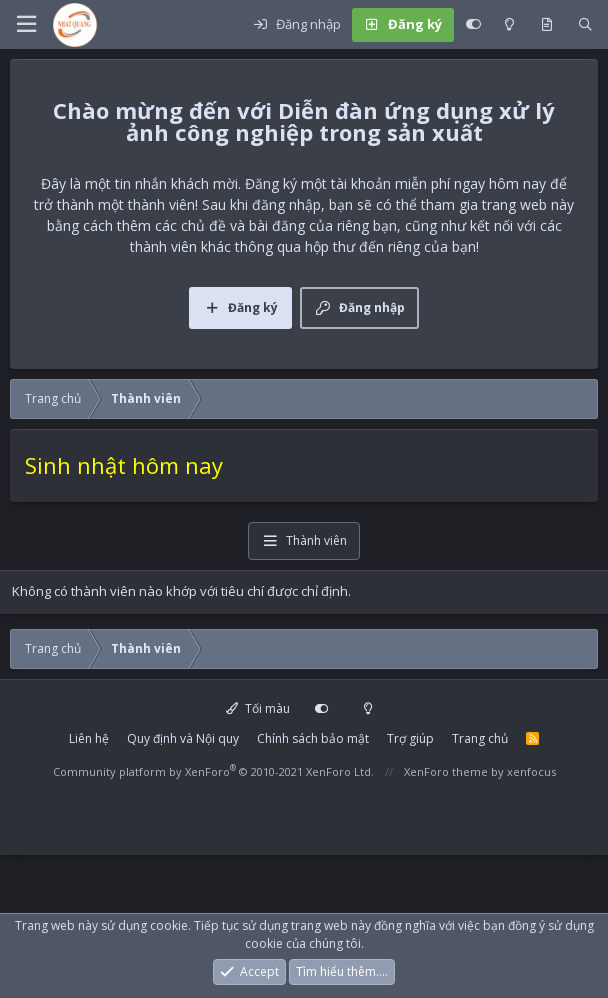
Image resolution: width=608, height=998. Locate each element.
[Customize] (473, 25)
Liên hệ (89, 738)
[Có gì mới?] (546, 25)
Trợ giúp (410, 738)
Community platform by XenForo (213, 771)
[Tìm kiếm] (585, 25)
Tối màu (258, 708)
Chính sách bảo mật (313, 738)
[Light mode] (509, 25)
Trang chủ (480, 738)
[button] (26, 24)
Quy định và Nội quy (183, 738)
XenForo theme (446, 771)
